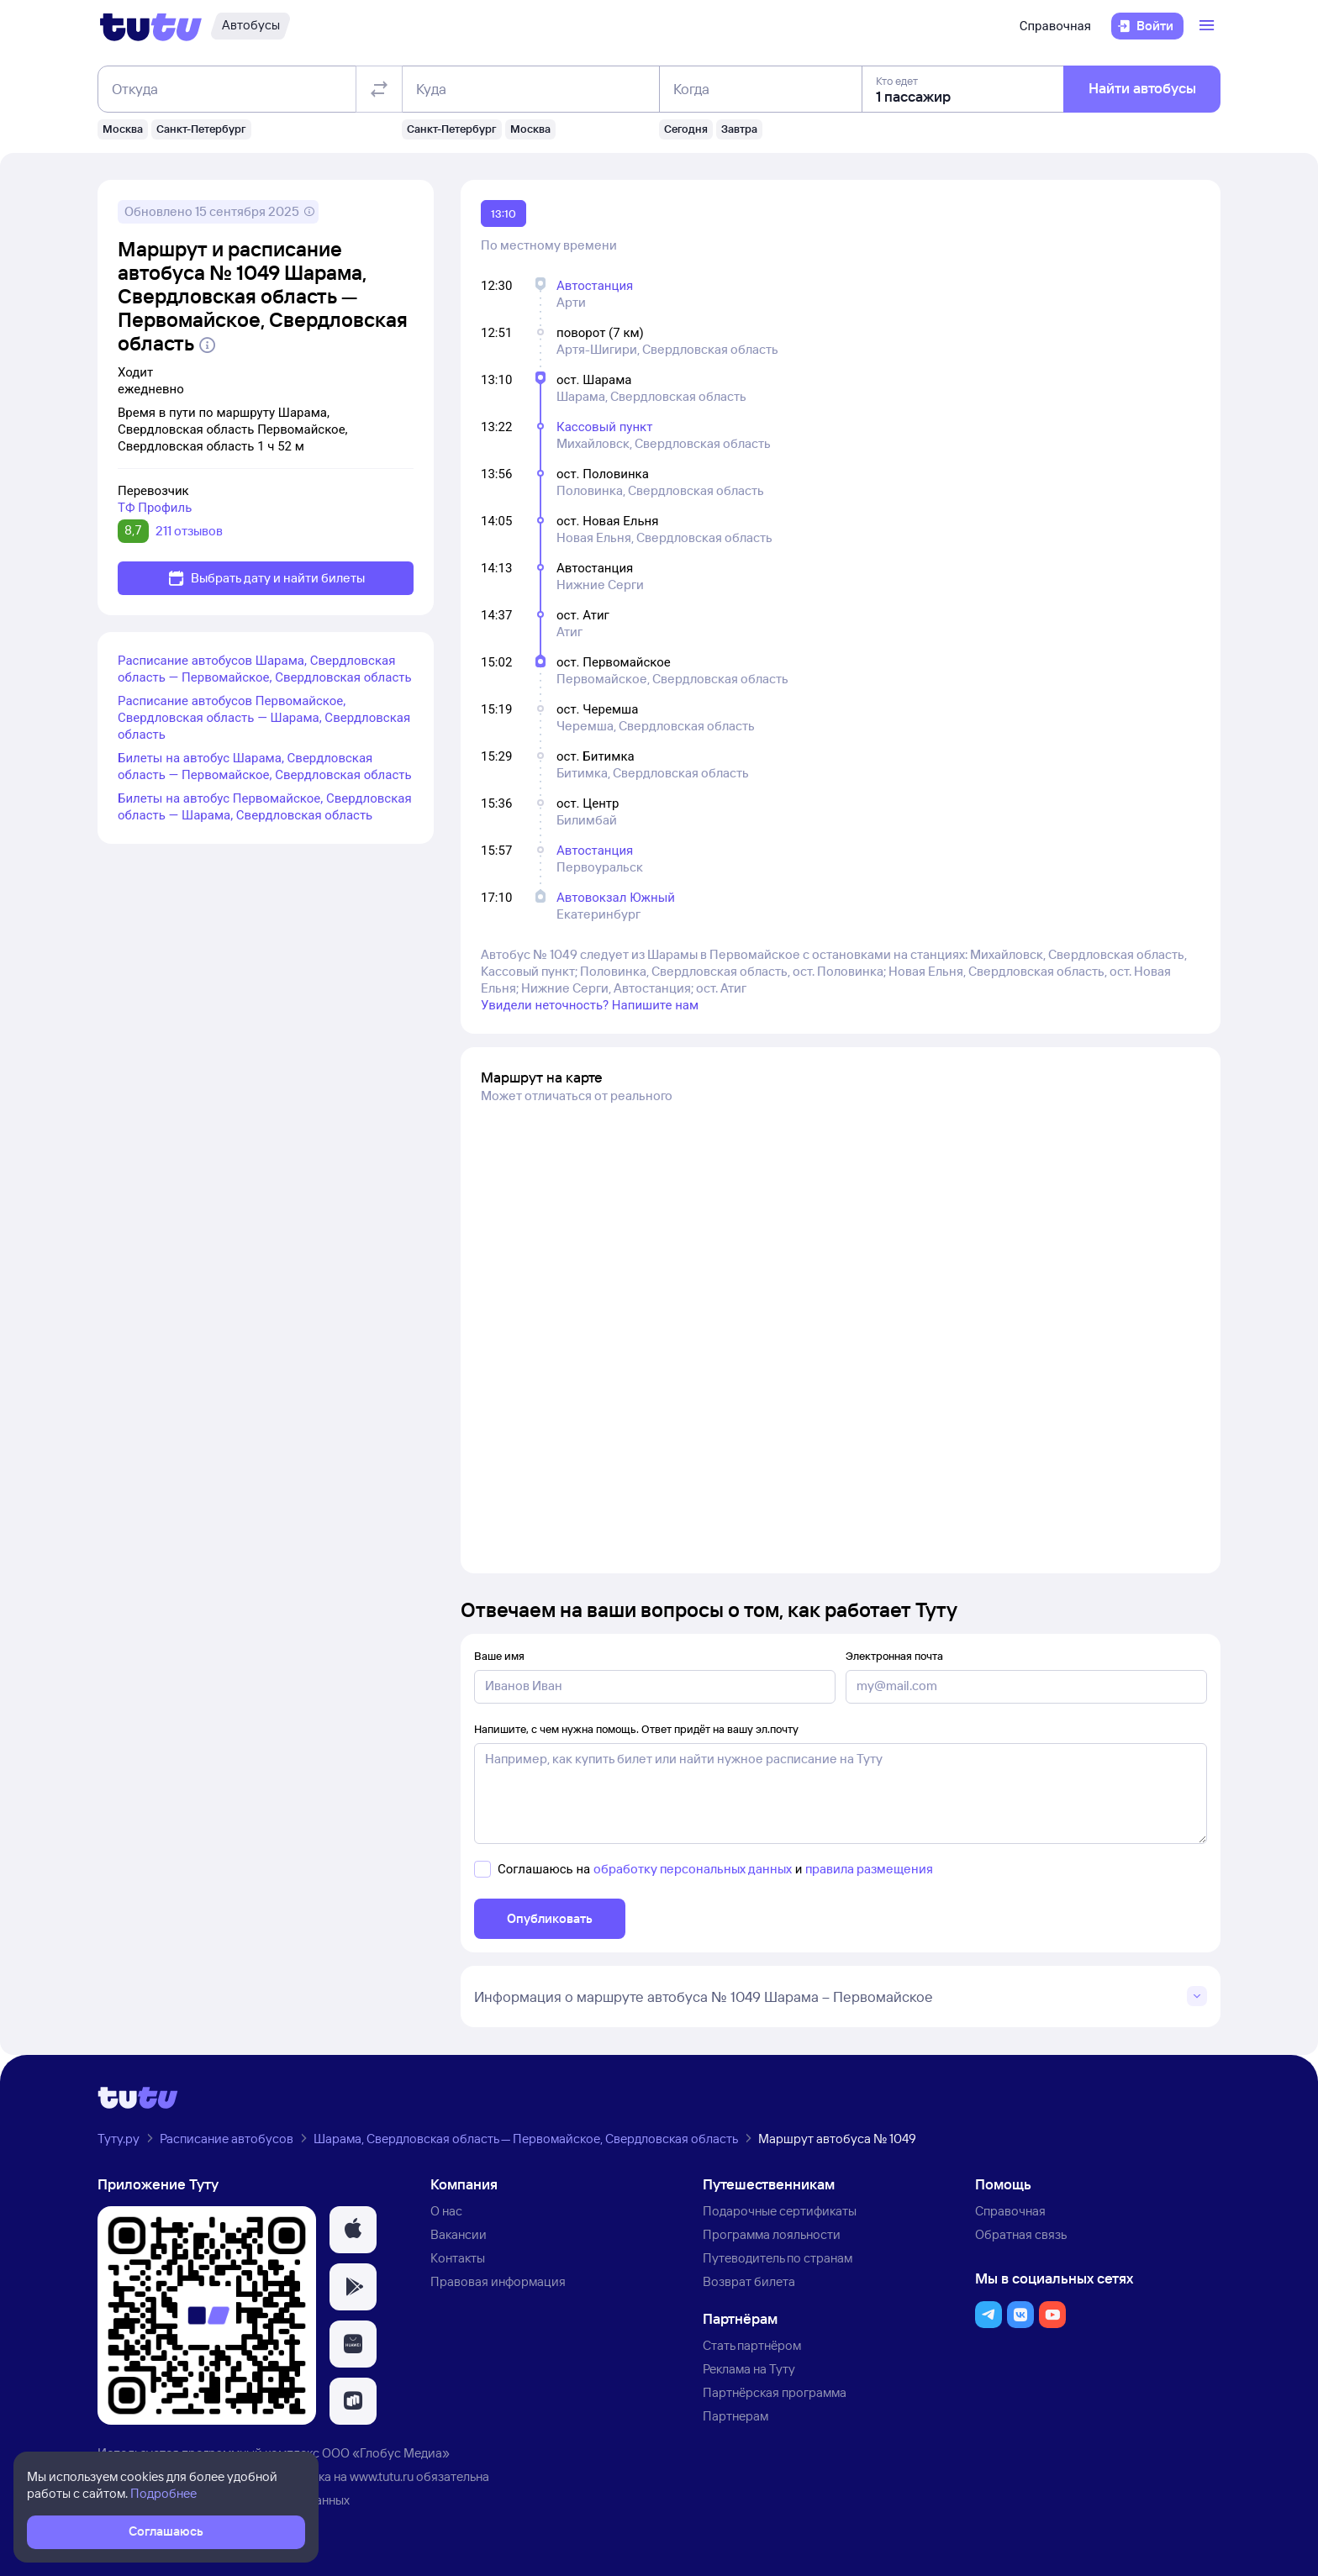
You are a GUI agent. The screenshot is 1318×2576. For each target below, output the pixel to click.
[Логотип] (151, 26)
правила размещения (869, 1869)
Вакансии (458, 2234)
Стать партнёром (752, 2345)
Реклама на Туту (749, 2369)
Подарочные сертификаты (780, 2211)
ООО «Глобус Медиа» (386, 2453)
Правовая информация (498, 2281)
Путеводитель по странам (777, 2258)
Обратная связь (1021, 2234)
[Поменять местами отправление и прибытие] (379, 89)
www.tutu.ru (382, 2476)
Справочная (1055, 26)
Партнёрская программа (774, 2392)
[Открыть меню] (1208, 26)
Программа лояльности (772, 2234)
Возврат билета (749, 2281)
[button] (353, 2229)
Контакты (457, 2258)
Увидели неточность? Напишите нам (590, 1005)
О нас (446, 2211)
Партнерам (735, 2416)
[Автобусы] (250, 26)
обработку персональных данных (692, 1869)
